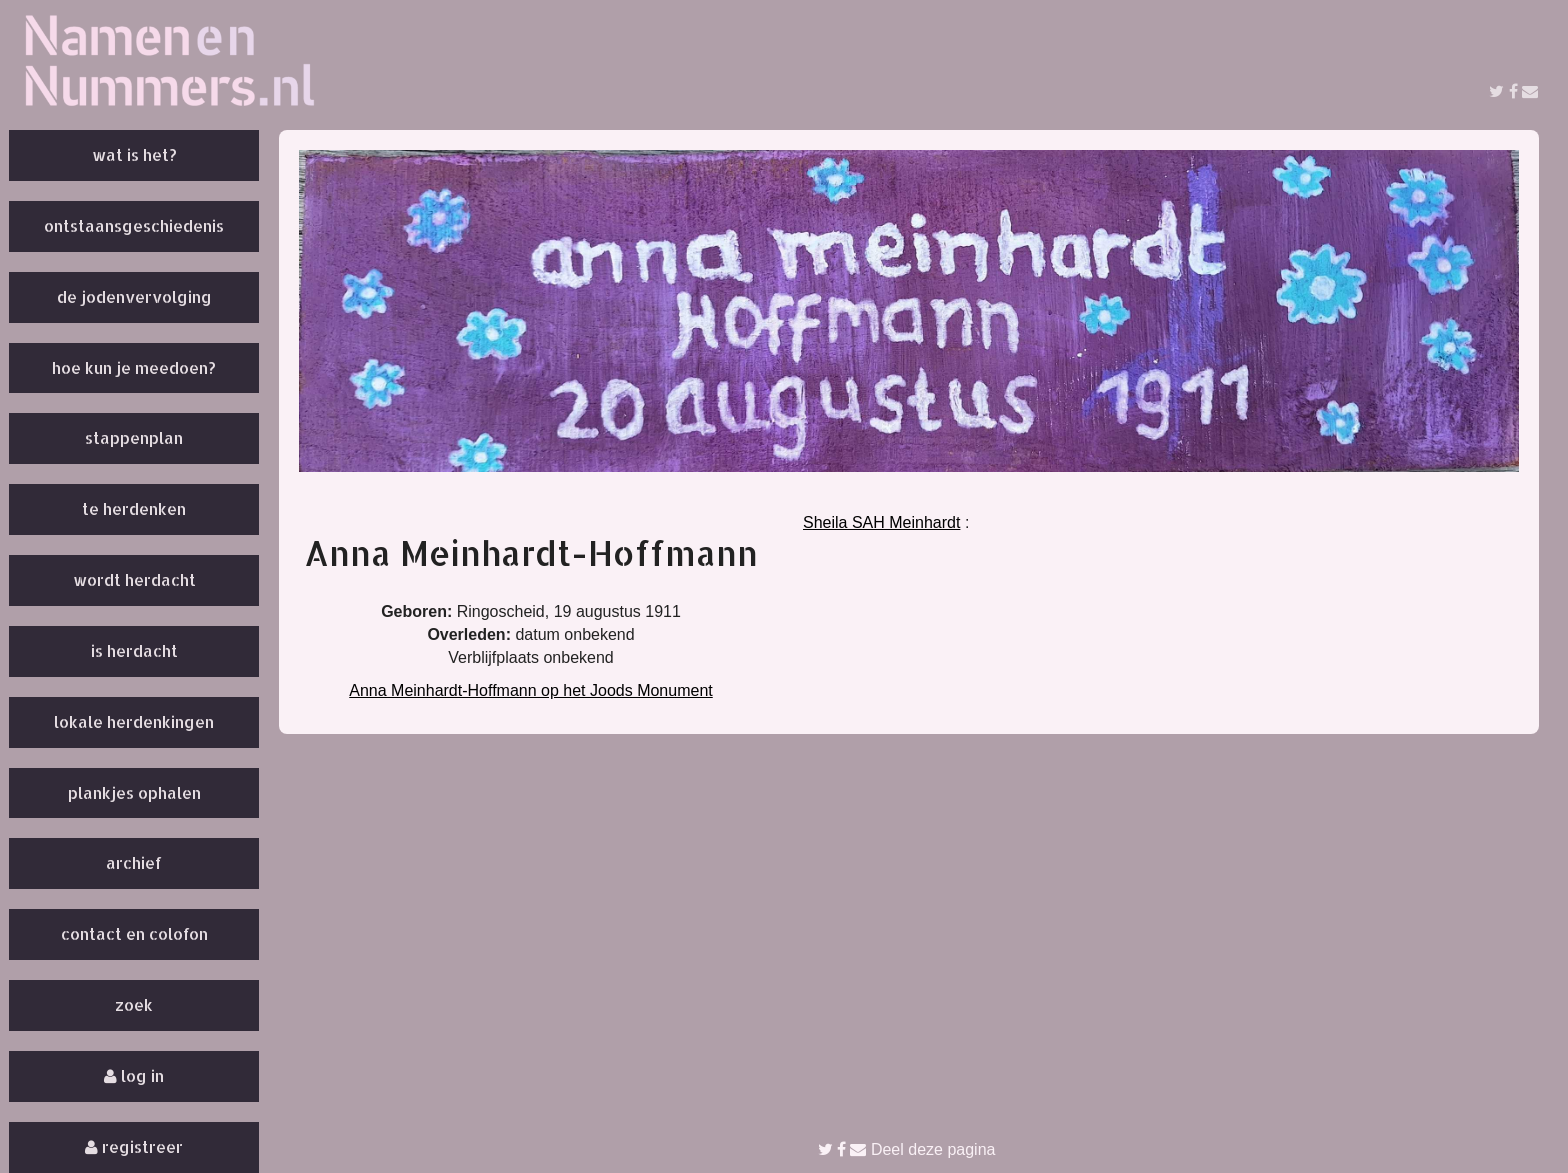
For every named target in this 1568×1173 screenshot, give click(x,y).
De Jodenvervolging (134, 296)
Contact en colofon (134, 933)
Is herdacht (134, 650)
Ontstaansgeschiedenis (134, 225)
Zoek (134, 1004)
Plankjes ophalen (134, 792)
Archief (134, 862)
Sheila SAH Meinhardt (881, 522)
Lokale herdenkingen (134, 721)
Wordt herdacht (134, 579)
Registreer (134, 1146)
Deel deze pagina (907, 1149)
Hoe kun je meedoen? (134, 367)
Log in (134, 1075)
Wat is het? (134, 154)
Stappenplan (134, 437)
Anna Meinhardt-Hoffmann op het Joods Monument (530, 690)
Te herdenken (134, 508)
